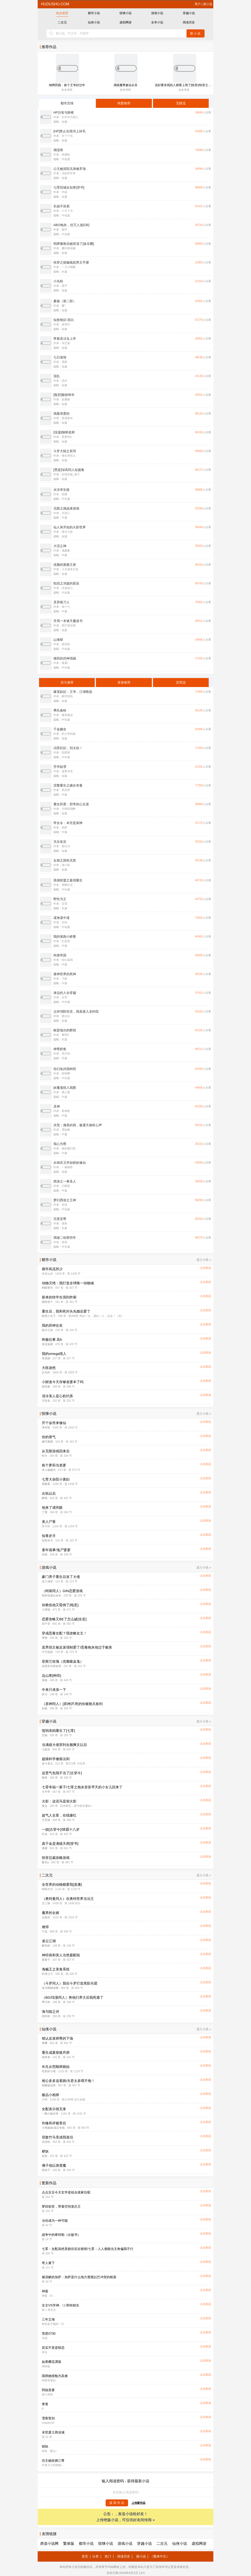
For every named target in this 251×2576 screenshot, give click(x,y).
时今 (44, 1455)
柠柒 (44, 1834)
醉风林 (46, 1945)
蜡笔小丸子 (49, 1316)
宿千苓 (46, 1623)
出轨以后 (49, 1493)
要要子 (46, 1959)
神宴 (45, 2291)
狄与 (44, 1694)
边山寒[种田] (51, 1675)
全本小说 (157, 22)
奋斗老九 (47, 1763)
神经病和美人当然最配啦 (61, 1955)
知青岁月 (49, 1536)
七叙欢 (46, 1749)
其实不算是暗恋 (53, 2347)
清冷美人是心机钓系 (57, 1396)
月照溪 (46, 1820)
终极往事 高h (52, 1339)
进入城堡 (47, 1581)
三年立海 (48, 2319)
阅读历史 (189, 22)
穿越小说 (189, 13)
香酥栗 (46, 1484)
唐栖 (44, 1848)
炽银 (44, 1708)
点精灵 (46, 1917)
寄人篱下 (48, 2263)
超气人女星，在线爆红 (59, 1815)
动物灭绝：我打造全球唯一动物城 (68, 1283)
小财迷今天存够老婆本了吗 (62, 1382)
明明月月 (47, 1889)
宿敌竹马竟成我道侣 (57, 2137)
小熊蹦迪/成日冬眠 (53, 2127)
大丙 (44, 2099)
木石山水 (47, 1273)
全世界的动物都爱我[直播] (62, 1884)
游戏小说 (157, 13)
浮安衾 (46, 1400)
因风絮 (46, 1386)
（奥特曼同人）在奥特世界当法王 (68, 1899)
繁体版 (68, 2543)
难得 (45, 1927)
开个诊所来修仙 (54, 1423)
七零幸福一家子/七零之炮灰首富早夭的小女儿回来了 (82, 1787)
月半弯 (46, 1791)
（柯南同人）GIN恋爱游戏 (62, 1591)
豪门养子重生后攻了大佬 (61, 1577)
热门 (108, 2556)
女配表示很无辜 (54, 2109)
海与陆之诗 (50, 2011)
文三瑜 (46, 1903)
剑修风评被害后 (54, 2123)
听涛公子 (47, 1974)
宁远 (44, 1931)
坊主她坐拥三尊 (53, 2460)
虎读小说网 (49, 2543)
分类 (95, 2556)
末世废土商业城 (53, 2432)
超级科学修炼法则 (56, 1759)
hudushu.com (54, 4)
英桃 (44, 1680)
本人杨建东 (49, 1470)
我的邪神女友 (52, 1325)
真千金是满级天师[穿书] (60, 1843)
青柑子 (46, 2170)
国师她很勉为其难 (55, 2376)
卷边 (44, 1806)
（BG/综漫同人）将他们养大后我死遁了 (72, 1997)
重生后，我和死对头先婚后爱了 (66, 1311)
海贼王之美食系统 (56, 1969)
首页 (85, 2556)
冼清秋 (46, 2142)
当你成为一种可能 (55, 2220)
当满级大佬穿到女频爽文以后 (64, 1745)
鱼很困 (46, 1358)
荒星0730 (48, 2333)
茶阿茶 (46, 2016)
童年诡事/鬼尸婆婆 (56, 1550)
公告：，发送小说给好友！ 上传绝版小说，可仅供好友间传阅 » (125, 2517)
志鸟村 (46, 1372)
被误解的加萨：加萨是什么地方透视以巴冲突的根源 (79, 2277)
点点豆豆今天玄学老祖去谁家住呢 (66, 2192)
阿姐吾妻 (48, 2390)
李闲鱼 (46, 1427)
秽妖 (45, 2151)
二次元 (62, 22)
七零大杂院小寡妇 (56, 1479)
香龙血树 (47, 1344)
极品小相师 (50, 2095)
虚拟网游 (125, 22)
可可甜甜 (47, 1652)
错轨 (45, 2446)
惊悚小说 (125, 13)
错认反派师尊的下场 (57, 2038)
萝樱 (44, 2043)
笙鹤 (44, 1554)
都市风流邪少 (52, 1269)
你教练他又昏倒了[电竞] (60, 1605)
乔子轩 (46, 1526)
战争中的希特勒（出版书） (61, 2235)
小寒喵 (46, 1609)
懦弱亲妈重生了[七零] (58, 1731)
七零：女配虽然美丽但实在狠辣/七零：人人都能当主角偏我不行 (87, 2249)
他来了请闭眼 (52, 1507)
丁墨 (44, 1512)
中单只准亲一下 (54, 1690)
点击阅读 (205, 1267)
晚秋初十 (47, 1302)
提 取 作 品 (117, 2502)
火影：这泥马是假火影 (59, 1801)
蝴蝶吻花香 (49, 2085)
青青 (45, 2404)
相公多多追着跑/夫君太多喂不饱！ (68, 2081)
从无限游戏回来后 (56, 1451)
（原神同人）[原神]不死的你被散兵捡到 (72, 1704)
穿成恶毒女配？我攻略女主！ (64, 1633)
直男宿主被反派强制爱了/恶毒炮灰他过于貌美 (77, 1647)
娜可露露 (47, 1441)
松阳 (44, 2156)
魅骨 (44, 1777)
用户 (198, 4)
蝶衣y (45, 1862)
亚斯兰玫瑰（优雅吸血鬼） (62, 1661)
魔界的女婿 (50, 1913)
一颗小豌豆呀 (50, 2113)
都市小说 (94, 13)
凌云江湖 (49, 1941)
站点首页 (62, 13)
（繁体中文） (159, 2556)
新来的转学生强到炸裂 (59, 1297)
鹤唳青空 (47, 1287)
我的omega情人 (54, 1354)
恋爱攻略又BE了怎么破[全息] (64, 1619)
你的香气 (49, 1437)
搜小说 (207, 4)
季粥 (44, 1638)
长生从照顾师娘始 (56, 2067)
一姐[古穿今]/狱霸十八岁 (61, 1829)
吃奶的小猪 (49, 2071)
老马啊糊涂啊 (50, 1988)
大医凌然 (49, 1368)
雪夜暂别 (48, 2418)
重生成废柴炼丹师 (56, 2052)
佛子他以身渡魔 (54, 2165)
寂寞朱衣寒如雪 (51, 1666)
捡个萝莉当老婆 (54, 1465)
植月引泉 (47, 1330)
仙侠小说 (94, 22)
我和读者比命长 (51, 1595)
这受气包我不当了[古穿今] (62, 1773)
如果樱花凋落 (51, 2362)
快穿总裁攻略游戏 (56, 1858)
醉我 (44, 1498)
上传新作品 (138, 2502)
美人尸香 (49, 1522)
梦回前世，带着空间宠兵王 (61, 2206)
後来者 (46, 2057)
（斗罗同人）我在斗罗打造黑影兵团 (69, 1983)
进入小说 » (203, 1259)
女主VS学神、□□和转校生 (60, 2305)
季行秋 (46, 2002)
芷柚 (44, 1735)
